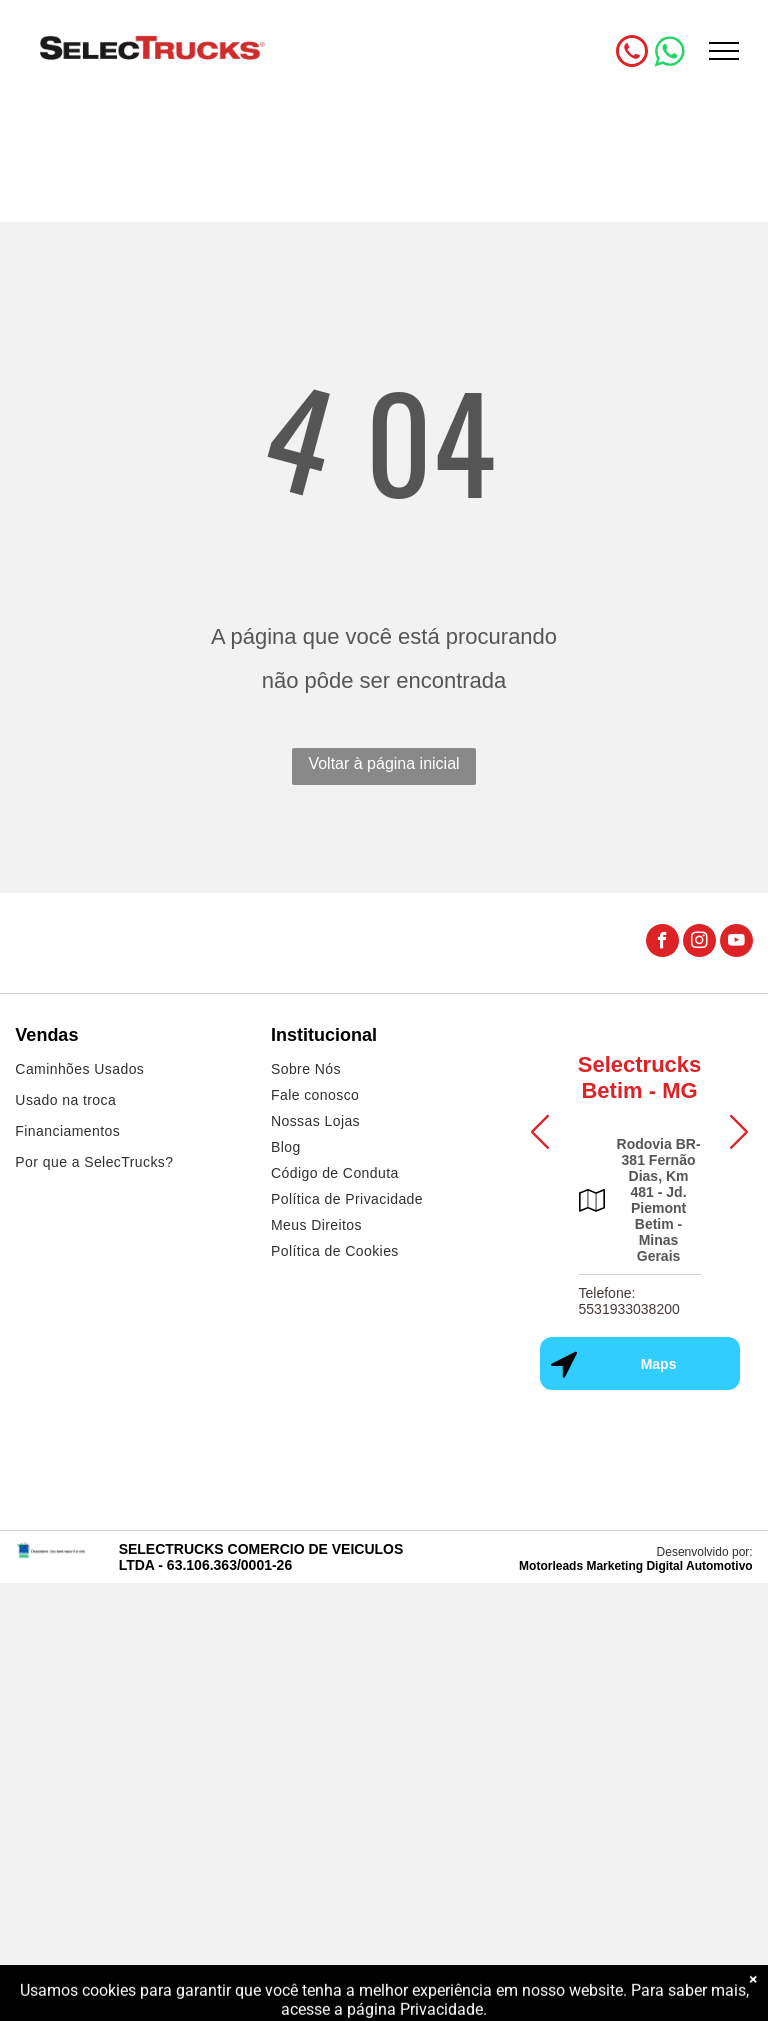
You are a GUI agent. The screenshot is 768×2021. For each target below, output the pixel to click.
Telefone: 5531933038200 (629, 1301)
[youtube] (736, 943)
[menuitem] (128, 1071)
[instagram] (699, 943)
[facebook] (662, 943)
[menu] (724, 51)
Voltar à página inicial (383, 763)
